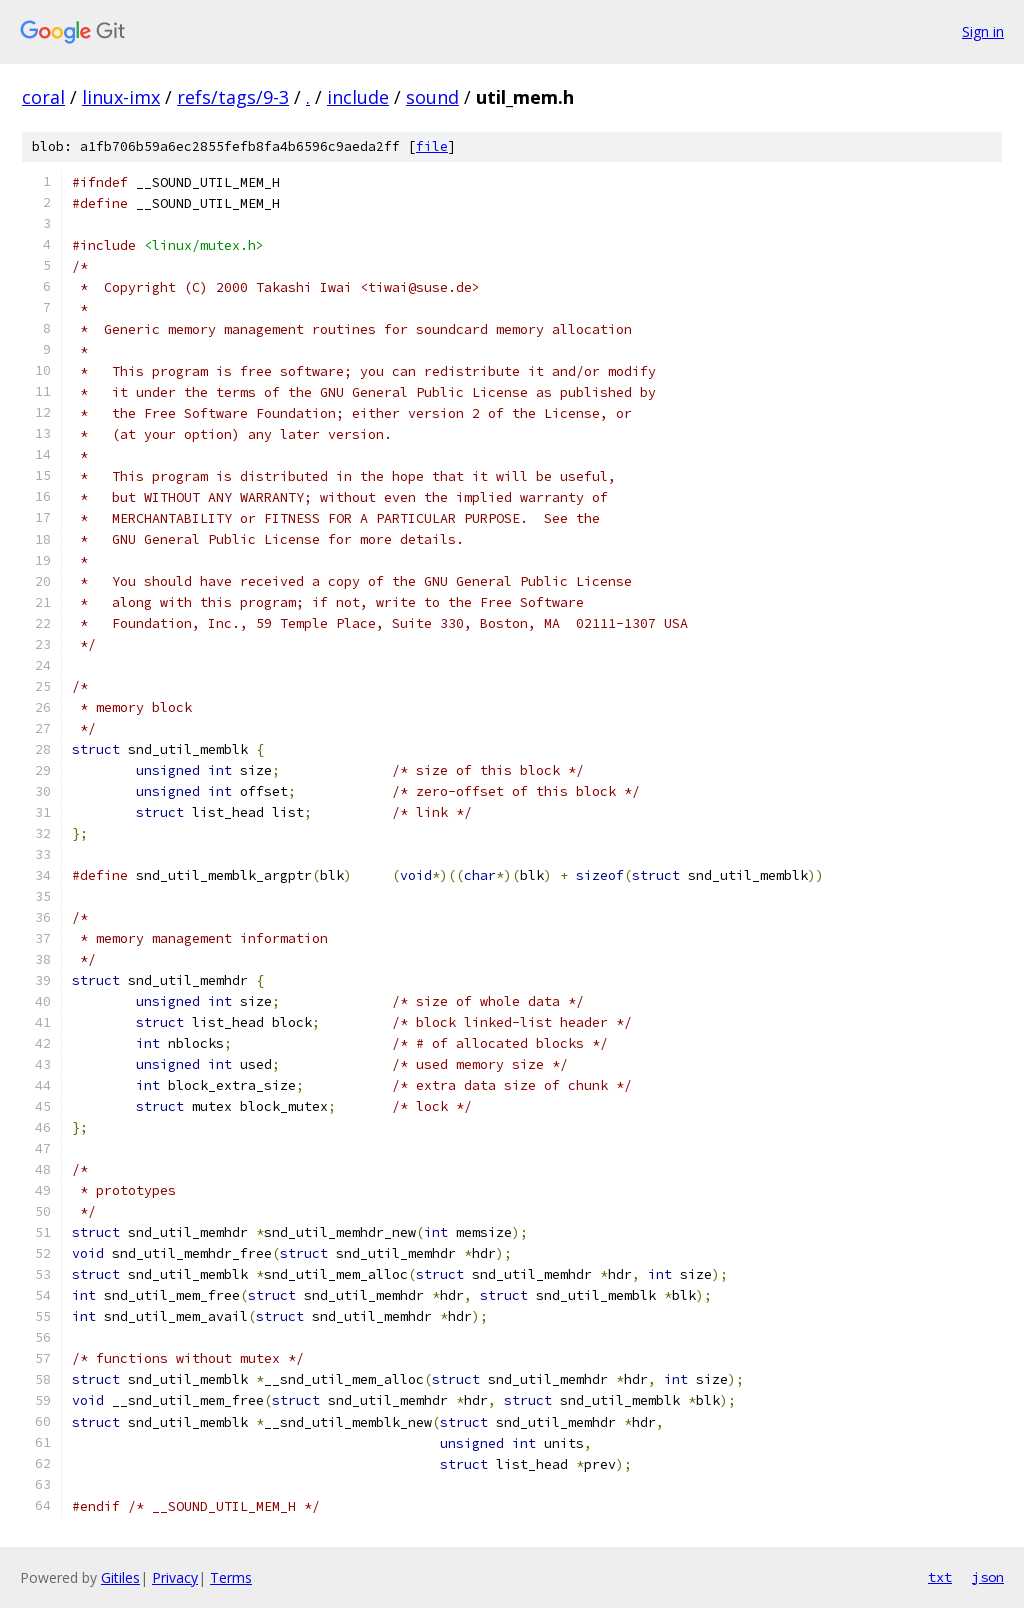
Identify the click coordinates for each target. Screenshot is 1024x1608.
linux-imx (121, 97)
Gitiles (120, 1577)
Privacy (175, 1577)
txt (940, 1577)
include (358, 97)
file (432, 146)
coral (43, 97)
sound (432, 97)
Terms (231, 1577)
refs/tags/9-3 (233, 97)
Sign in (983, 31)
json (988, 1577)
